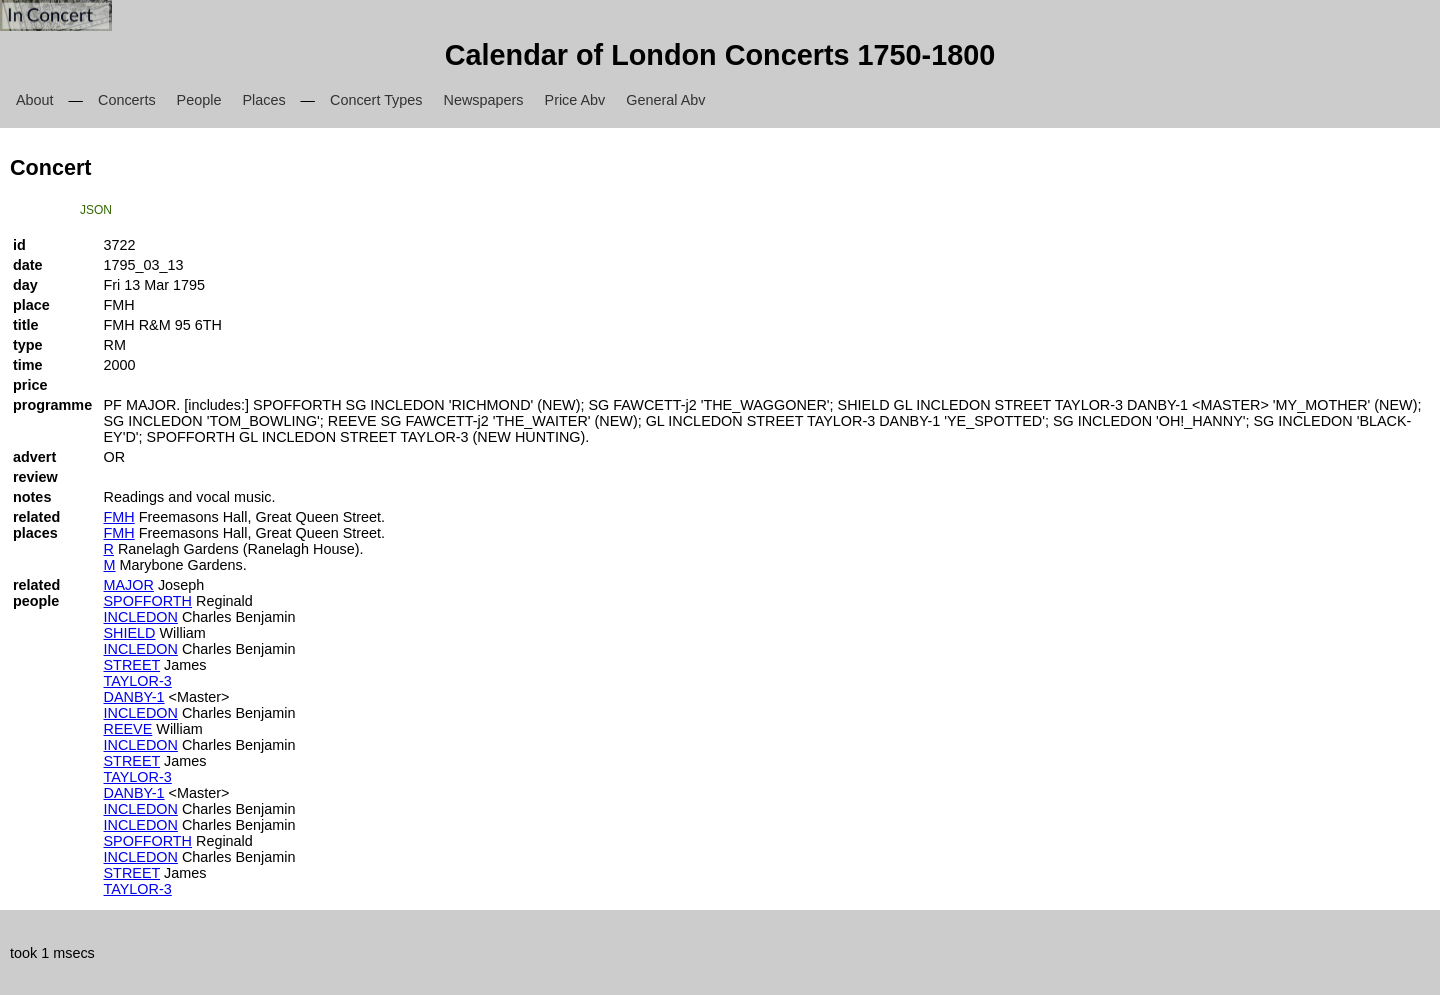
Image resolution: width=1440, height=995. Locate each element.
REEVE (128, 729)
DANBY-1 (134, 697)
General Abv (665, 100)
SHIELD (130, 633)
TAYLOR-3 (138, 681)
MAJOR (129, 585)
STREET (132, 665)
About (35, 100)
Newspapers (484, 100)
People (199, 100)
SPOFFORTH (148, 601)
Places (263, 100)
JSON (96, 210)
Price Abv (575, 100)
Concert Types (376, 100)
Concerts (127, 100)
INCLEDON (141, 617)
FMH (119, 517)
